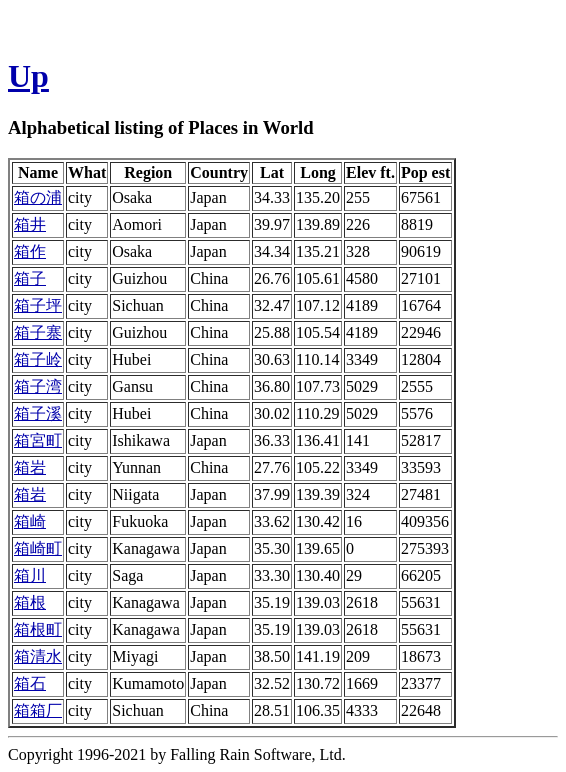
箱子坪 (38, 305)
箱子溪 (38, 413)
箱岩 (30, 467)
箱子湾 (38, 386)
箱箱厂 (38, 710)
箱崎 (30, 521)
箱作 (30, 251)
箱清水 (38, 656)
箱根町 (38, 629)
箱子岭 (38, 359)
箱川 (30, 575)
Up (28, 76)
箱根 (30, 602)
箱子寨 (38, 332)
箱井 (30, 224)
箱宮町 (38, 440)
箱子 (30, 278)
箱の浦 (38, 197)
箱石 (30, 683)
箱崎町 (38, 548)
